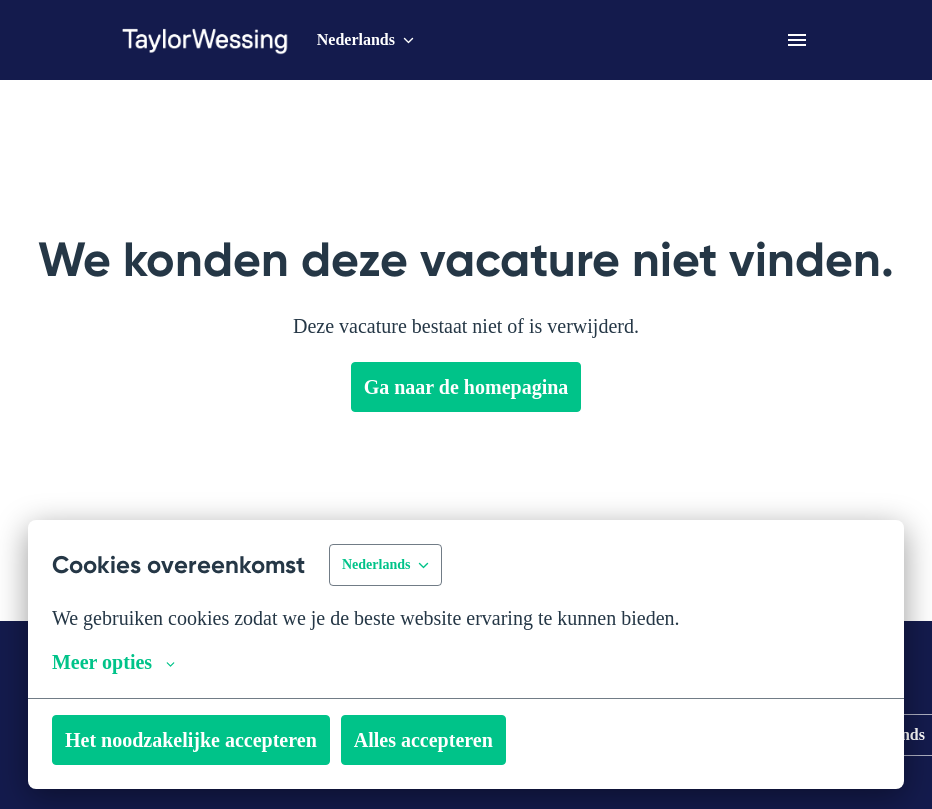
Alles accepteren (460, 740)
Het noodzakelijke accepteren (204, 740)
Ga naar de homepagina (466, 387)
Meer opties (119, 662)
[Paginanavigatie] (797, 40)
